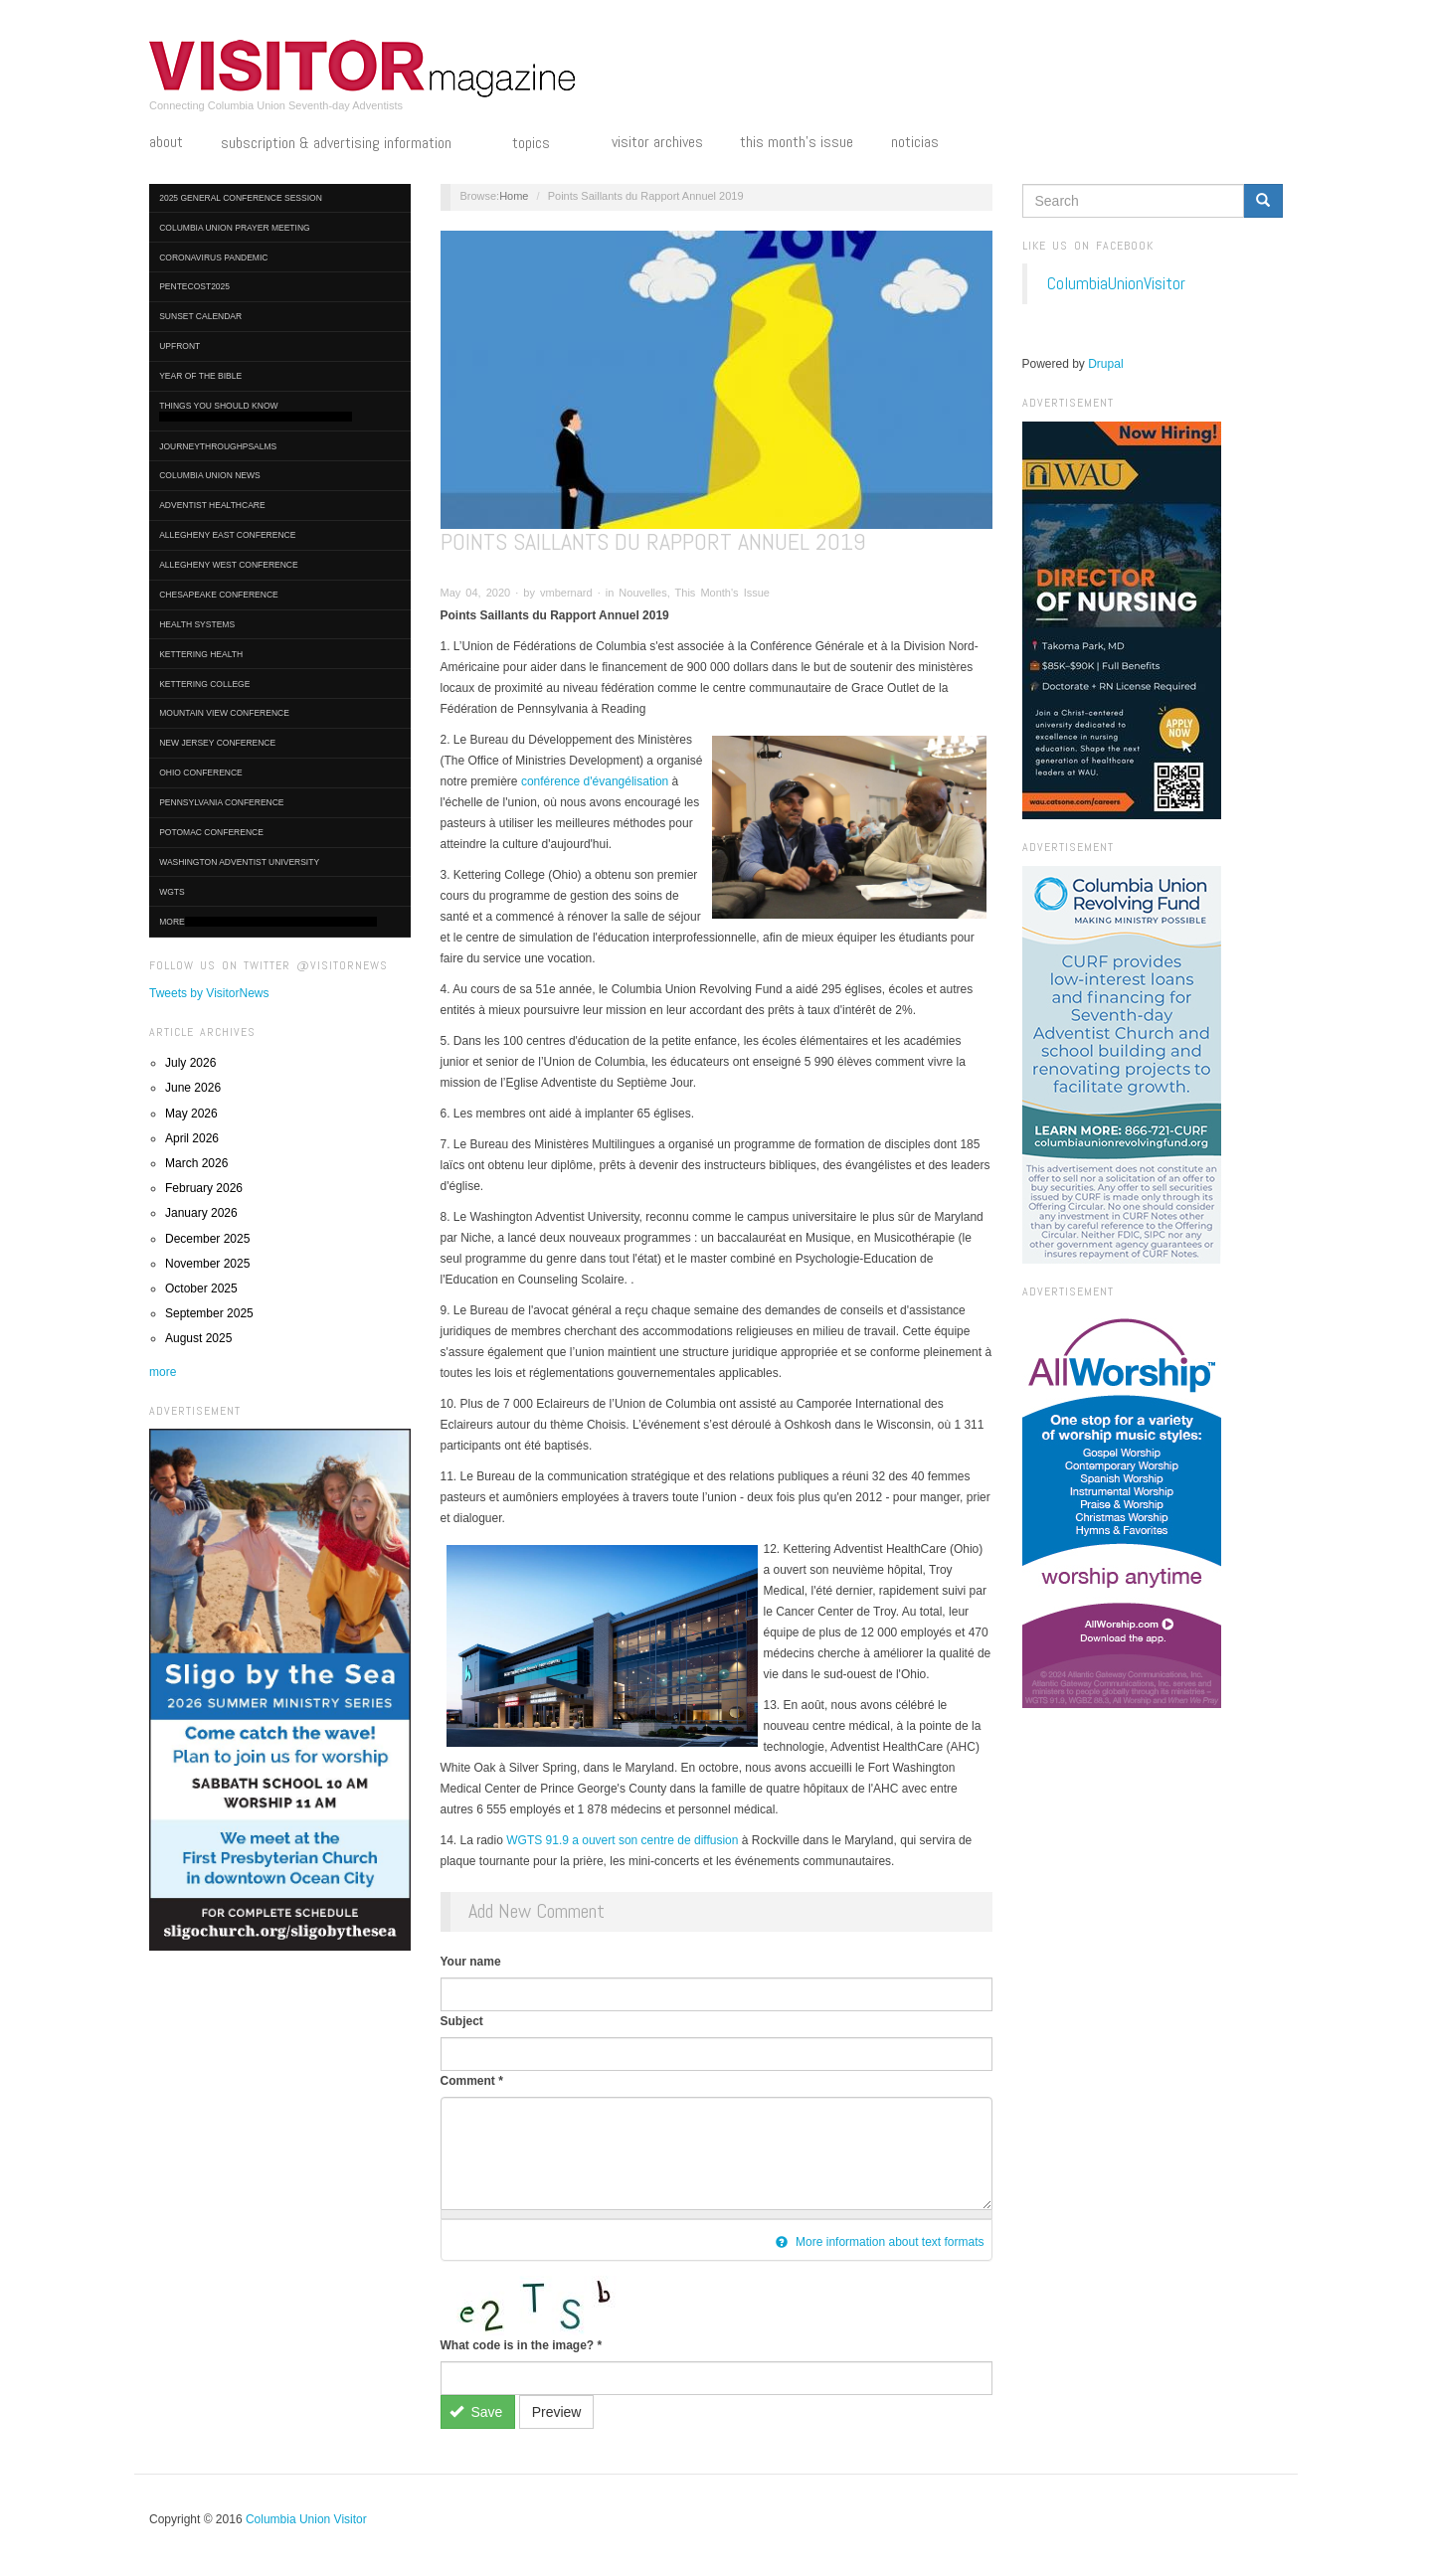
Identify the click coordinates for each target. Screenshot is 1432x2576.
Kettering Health (201, 654)
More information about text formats (880, 2242)
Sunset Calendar (200, 316)
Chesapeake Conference (218, 595)
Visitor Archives (657, 142)
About (166, 142)
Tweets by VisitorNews (209, 993)
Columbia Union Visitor (306, 2519)
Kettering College (204, 684)
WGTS (172, 892)
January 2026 (201, 1213)
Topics (543, 144)
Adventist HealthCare (212, 505)
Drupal (1105, 364)
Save (475, 2412)
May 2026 (191, 1113)
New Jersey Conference (217, 743)
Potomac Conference (211, 832)
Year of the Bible (200, 376)
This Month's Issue (796, 142)
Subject (462, 2021)
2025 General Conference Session (240, 198)
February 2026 (204, 1188)
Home (513, 196)
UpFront (179, 346)
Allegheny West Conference (228, 565)
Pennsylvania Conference (221, 802)
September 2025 (209, 1313)
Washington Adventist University (239, 862)
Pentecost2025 (194, 286)
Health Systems (197, 624)
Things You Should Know (255, 411)
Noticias (915, 142)
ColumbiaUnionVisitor (1116, 283)
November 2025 (207, 1264)
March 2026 (196, 1163)
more (162, 1372)
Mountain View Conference (224, 713)
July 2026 (190, 1063)
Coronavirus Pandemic (213, 257)
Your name (471, 1962)
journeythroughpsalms (217, 446)
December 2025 (207, 1239)
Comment (472, 2081)
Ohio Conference (201, 772)
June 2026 (193, 1088)
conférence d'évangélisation (594, 781)
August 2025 (198, 1338)
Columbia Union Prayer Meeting (234, 228)
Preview (557, 2412)
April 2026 (192, 1138)
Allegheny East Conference (227, 535)
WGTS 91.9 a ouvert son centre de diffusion (622, 1840)
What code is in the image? (522, 2345)
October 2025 (201, 1288)
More (268, 922)
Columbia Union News (210, 475)
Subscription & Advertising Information (348, 144)
